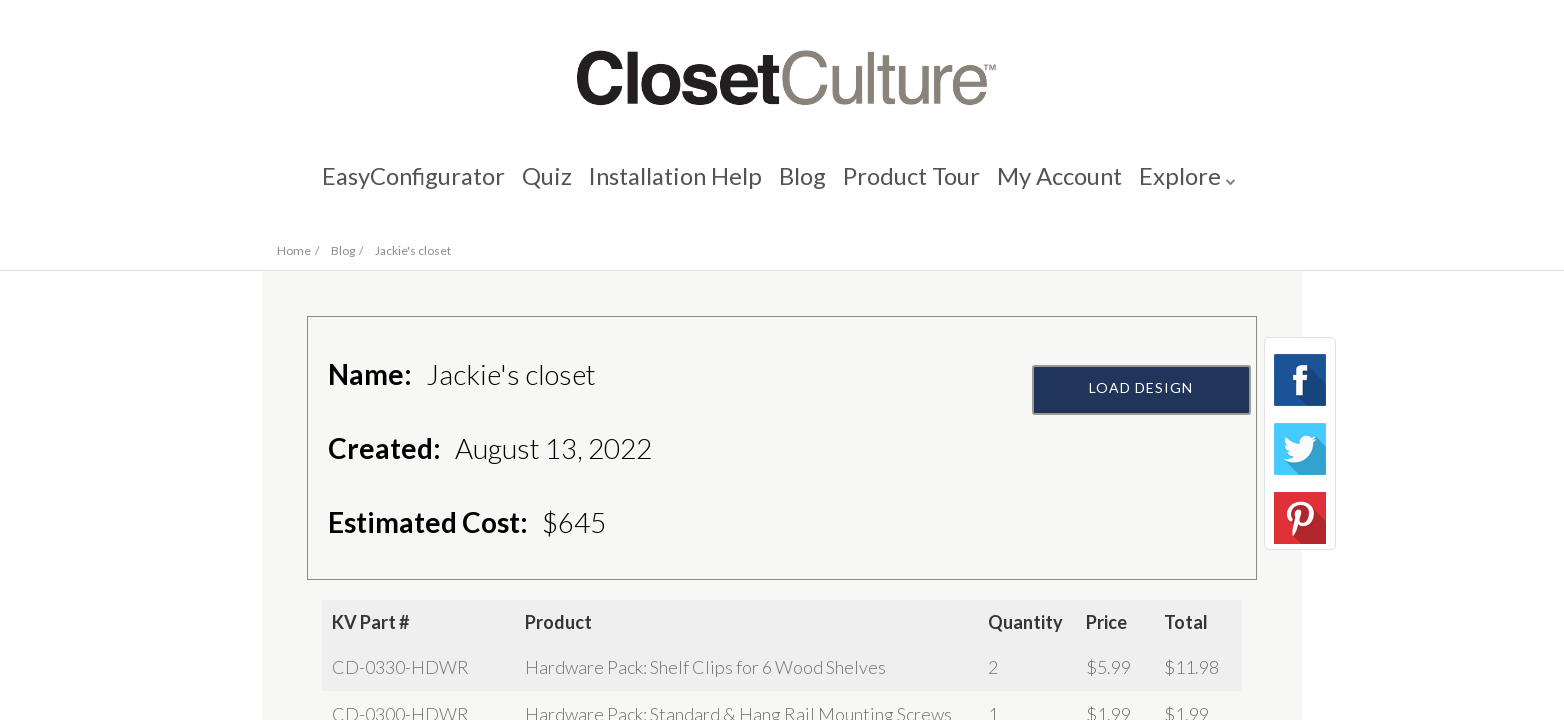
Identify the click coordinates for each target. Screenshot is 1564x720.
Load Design (1142, 437)
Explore (1194, 185)
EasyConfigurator (400, 185)
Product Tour (917, 185)
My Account (1069, 185)
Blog (804, 185)
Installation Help (672, 185)
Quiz (538, 185)
